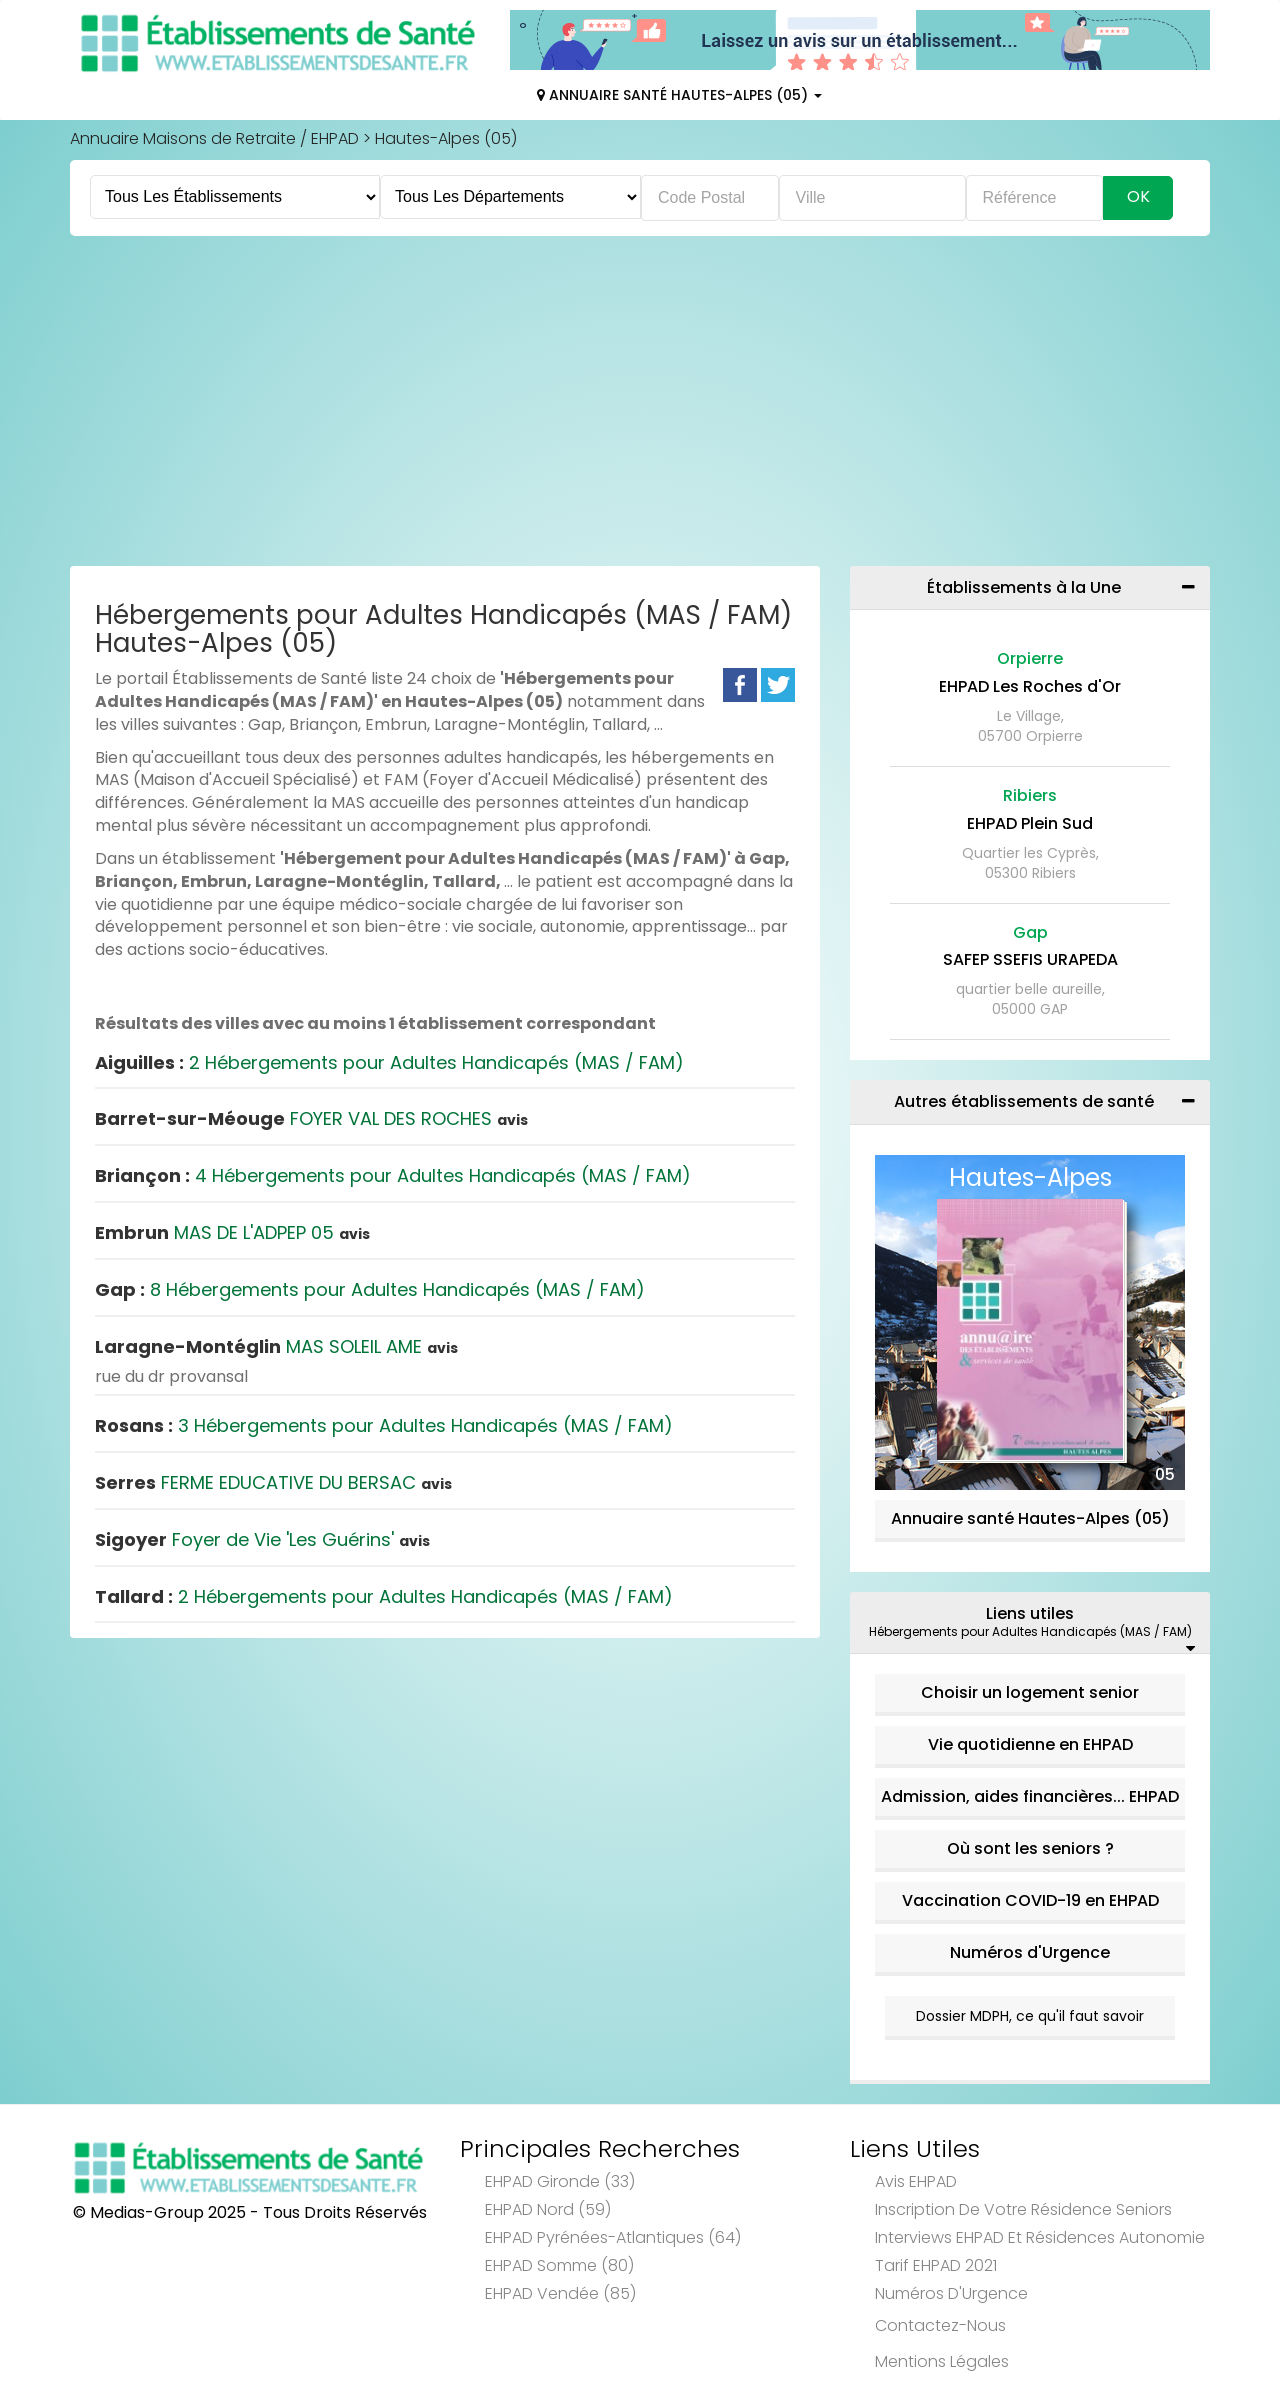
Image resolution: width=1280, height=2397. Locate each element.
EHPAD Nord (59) (548, 2209)
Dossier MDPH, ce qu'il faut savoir (1030, 2016)
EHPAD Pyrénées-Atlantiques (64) (613, 2237)
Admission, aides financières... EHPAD (1030, 1796)
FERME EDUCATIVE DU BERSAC (273, 1482)
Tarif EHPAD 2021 (936, 2265)
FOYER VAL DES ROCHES (311, 1118)
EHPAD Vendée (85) (560, 2293)
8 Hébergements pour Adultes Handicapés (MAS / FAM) (370, 1289)
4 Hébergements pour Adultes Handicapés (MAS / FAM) (393, 1175)
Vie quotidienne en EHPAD (1030, 1744)
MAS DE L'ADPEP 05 (232, 1232)
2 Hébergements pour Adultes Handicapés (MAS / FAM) (389, 1062)
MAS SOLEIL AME (276, 1346)
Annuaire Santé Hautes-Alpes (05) (679, 95)
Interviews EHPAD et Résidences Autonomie (1040, 2237)
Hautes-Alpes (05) (446, 138)
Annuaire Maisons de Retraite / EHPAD (214, 138)
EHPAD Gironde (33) (560, 2181)
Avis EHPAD (916, 2181)
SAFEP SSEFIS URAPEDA (1030, 959)
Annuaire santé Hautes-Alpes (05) (1030, 1518)
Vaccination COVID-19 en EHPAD (1030, 1900)
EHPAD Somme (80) (559, 2265)
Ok (1138, 196)
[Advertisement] (640, 406)
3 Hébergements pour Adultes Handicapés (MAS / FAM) (384, 1425)
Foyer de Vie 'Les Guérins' (262, 1539)
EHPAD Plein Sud (1030, 823)
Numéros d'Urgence (1030, 1952)
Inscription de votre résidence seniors (1023, 2209)
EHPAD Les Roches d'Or (1030, 686)
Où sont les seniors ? (1030, 1848)
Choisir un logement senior (1030, 1692)
